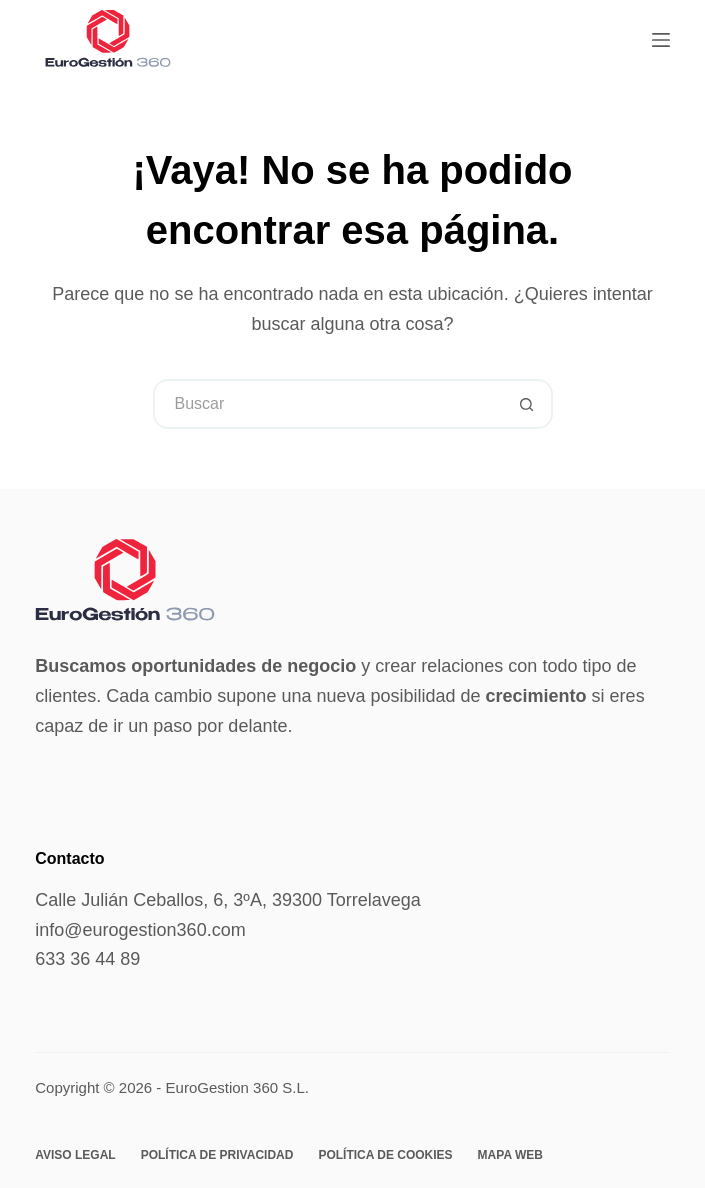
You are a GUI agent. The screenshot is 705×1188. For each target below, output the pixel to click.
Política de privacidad (217, 1155)
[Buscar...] (328, 404)
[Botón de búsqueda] (528, 404)
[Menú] (661, 40)
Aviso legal (75, 1155)
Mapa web (510, 1155)
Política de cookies (385, 1155)
